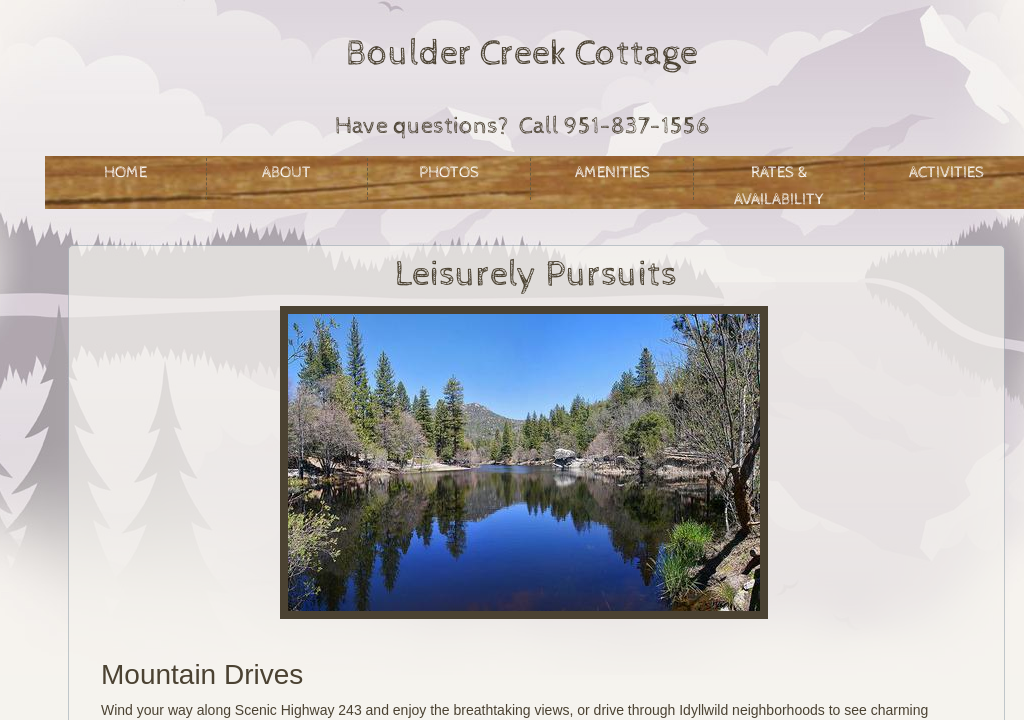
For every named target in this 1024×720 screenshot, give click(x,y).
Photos (449, 172)
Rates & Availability (779, 181)
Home (125, 172)
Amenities (612, 172)
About (286, 172)
